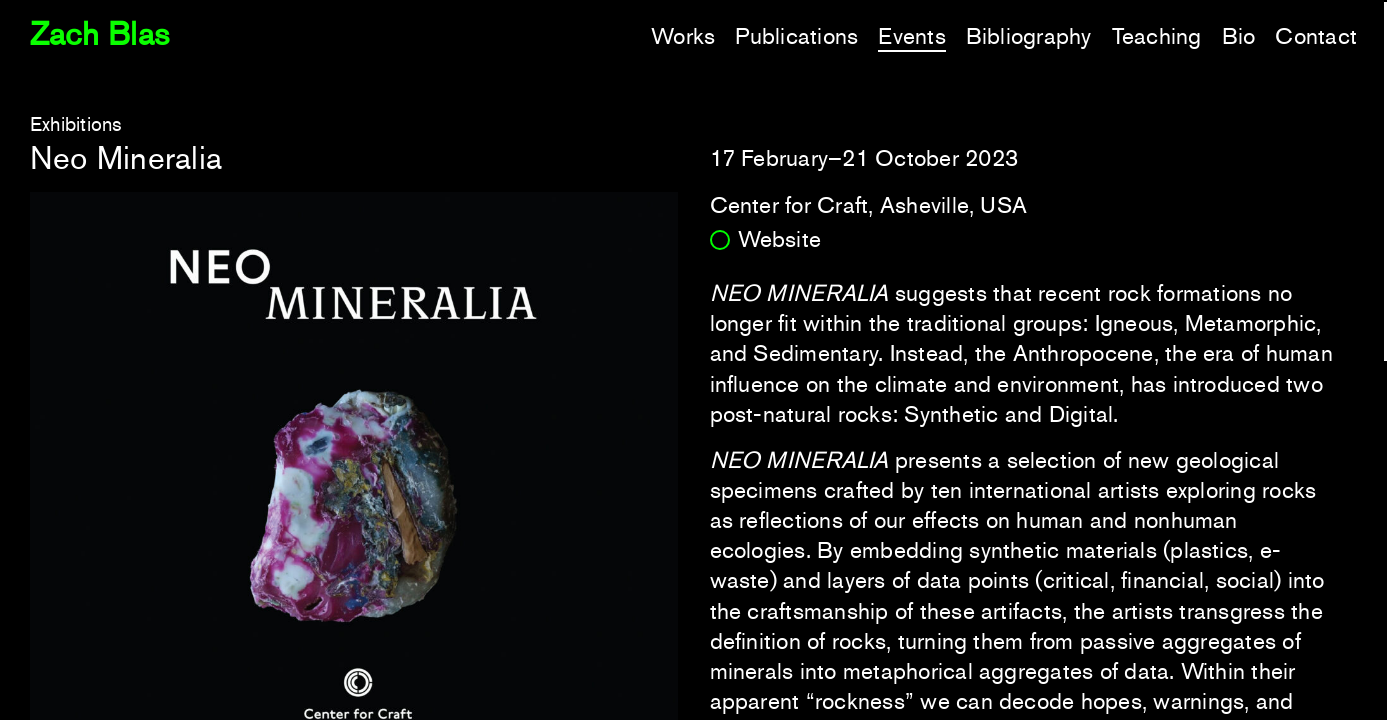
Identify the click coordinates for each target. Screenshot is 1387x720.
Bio (1239, 36)
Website (780, 239)
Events (911, 36)
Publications (796, 36)
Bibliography (1029, 36)
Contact (1316, 36)
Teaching (1157, 36)
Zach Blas (99, 34)
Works (683, 36)
